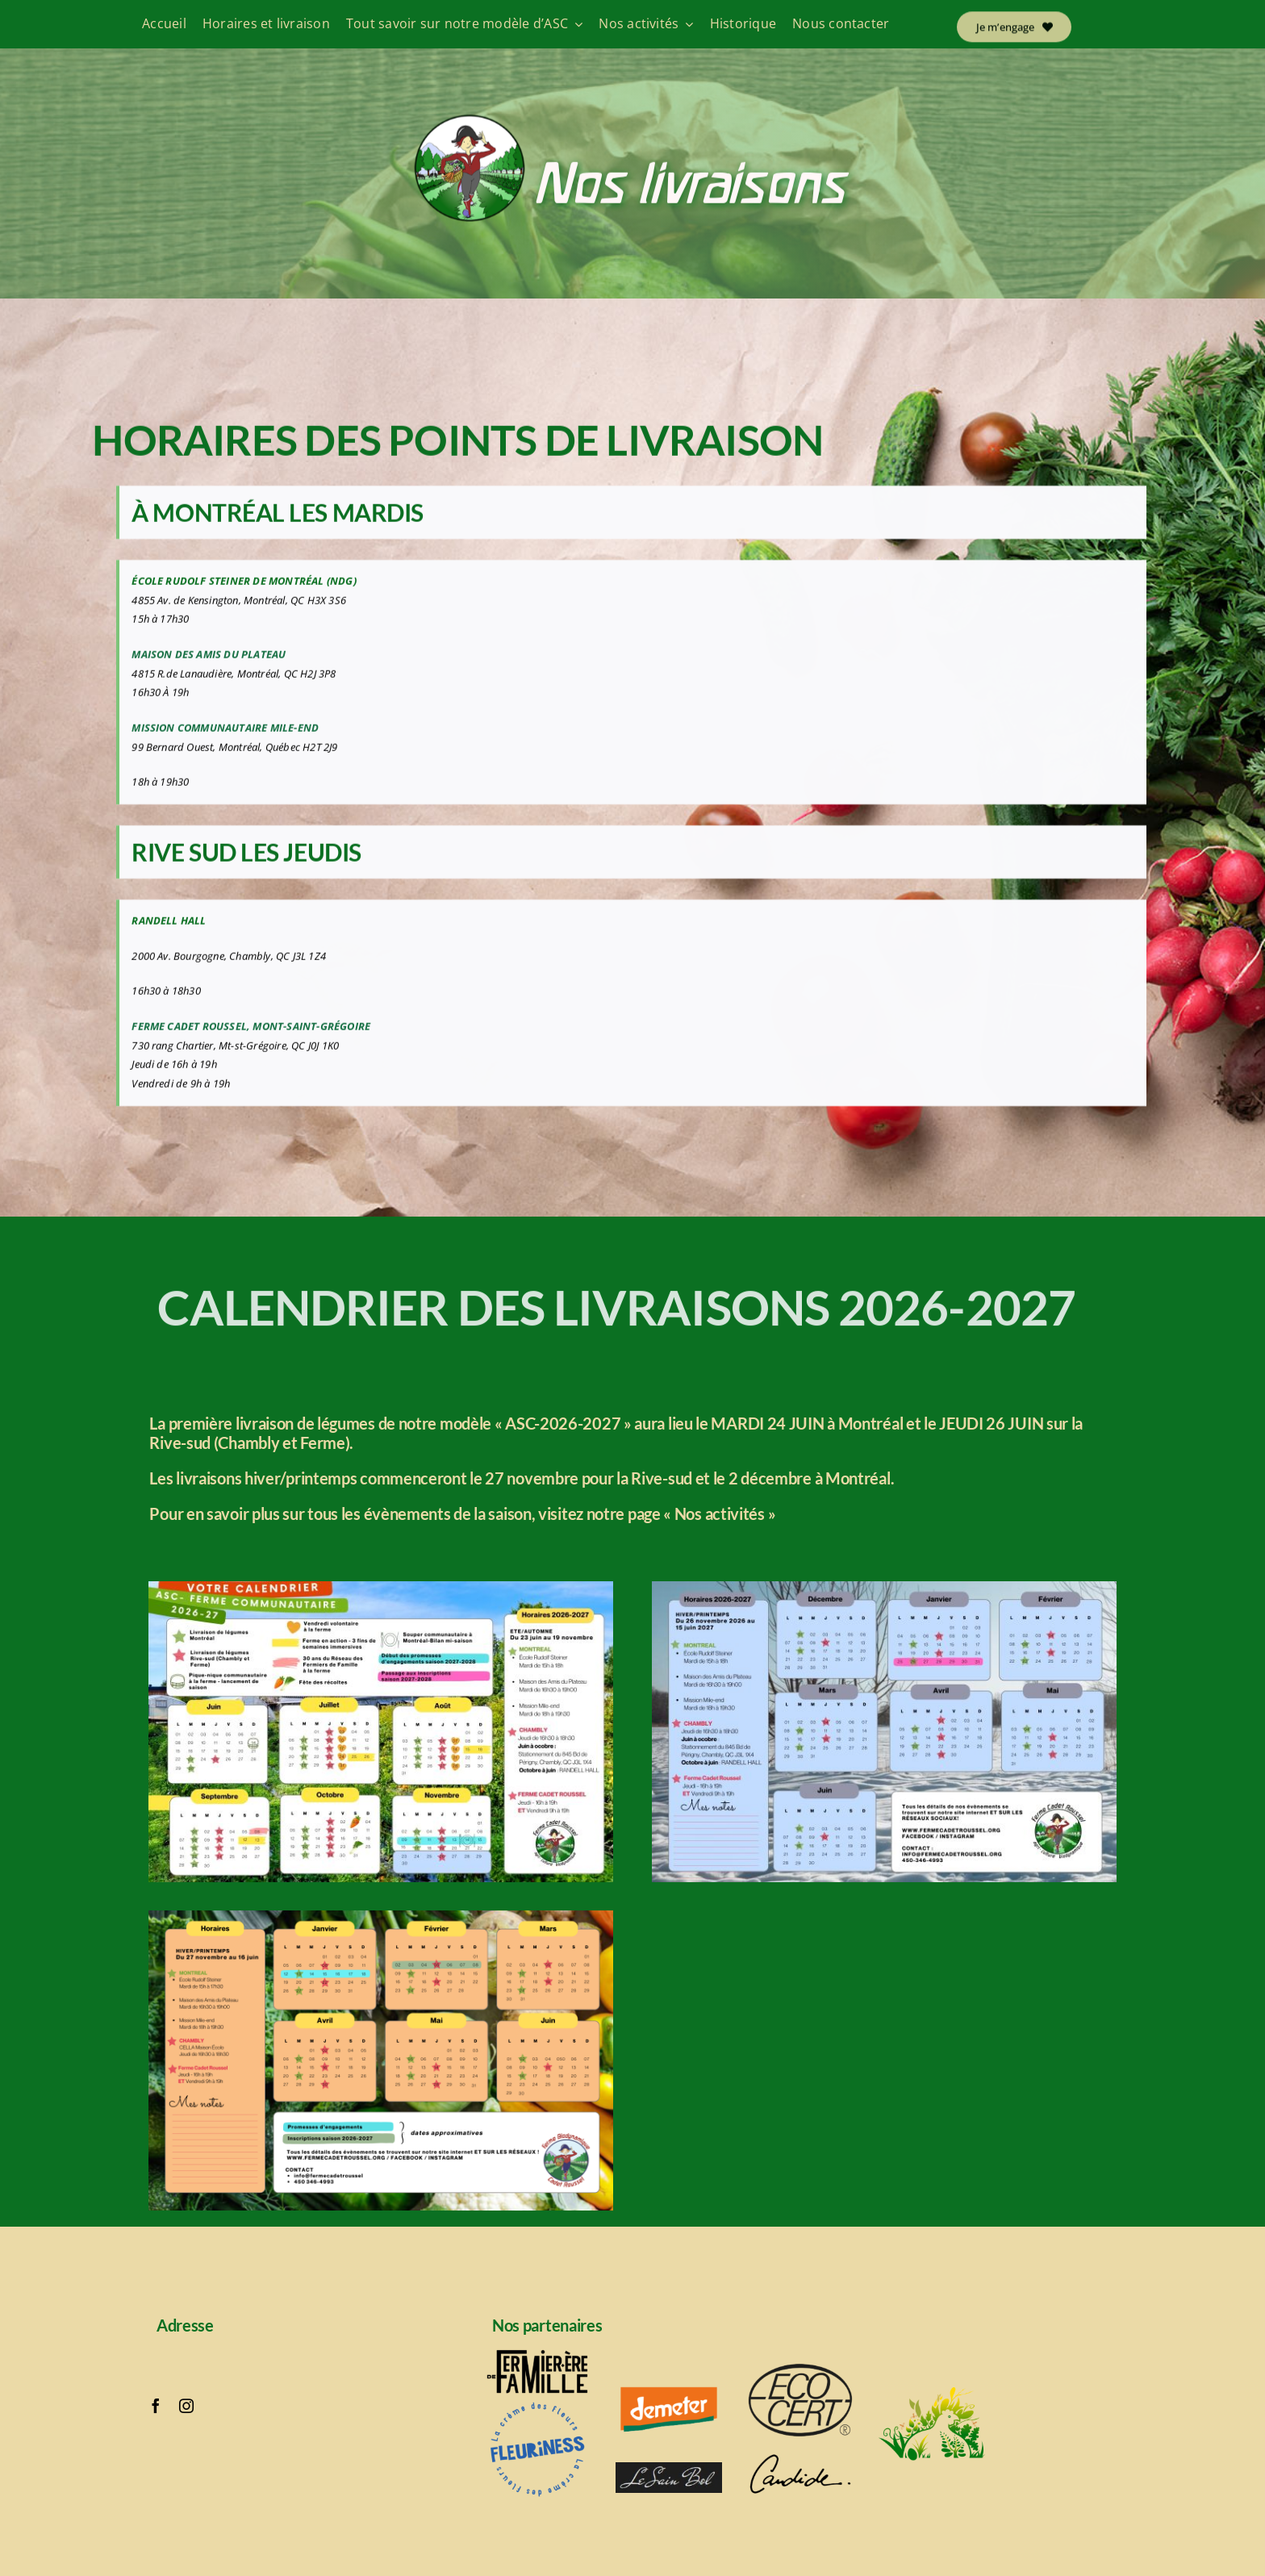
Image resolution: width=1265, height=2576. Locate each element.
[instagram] (186, 2406)
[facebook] (155, 2406)
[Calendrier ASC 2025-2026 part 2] (884, 1586)
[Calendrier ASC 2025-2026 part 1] (380, 1586)
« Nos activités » (719, 1513)
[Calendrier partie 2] (380, 1915)
